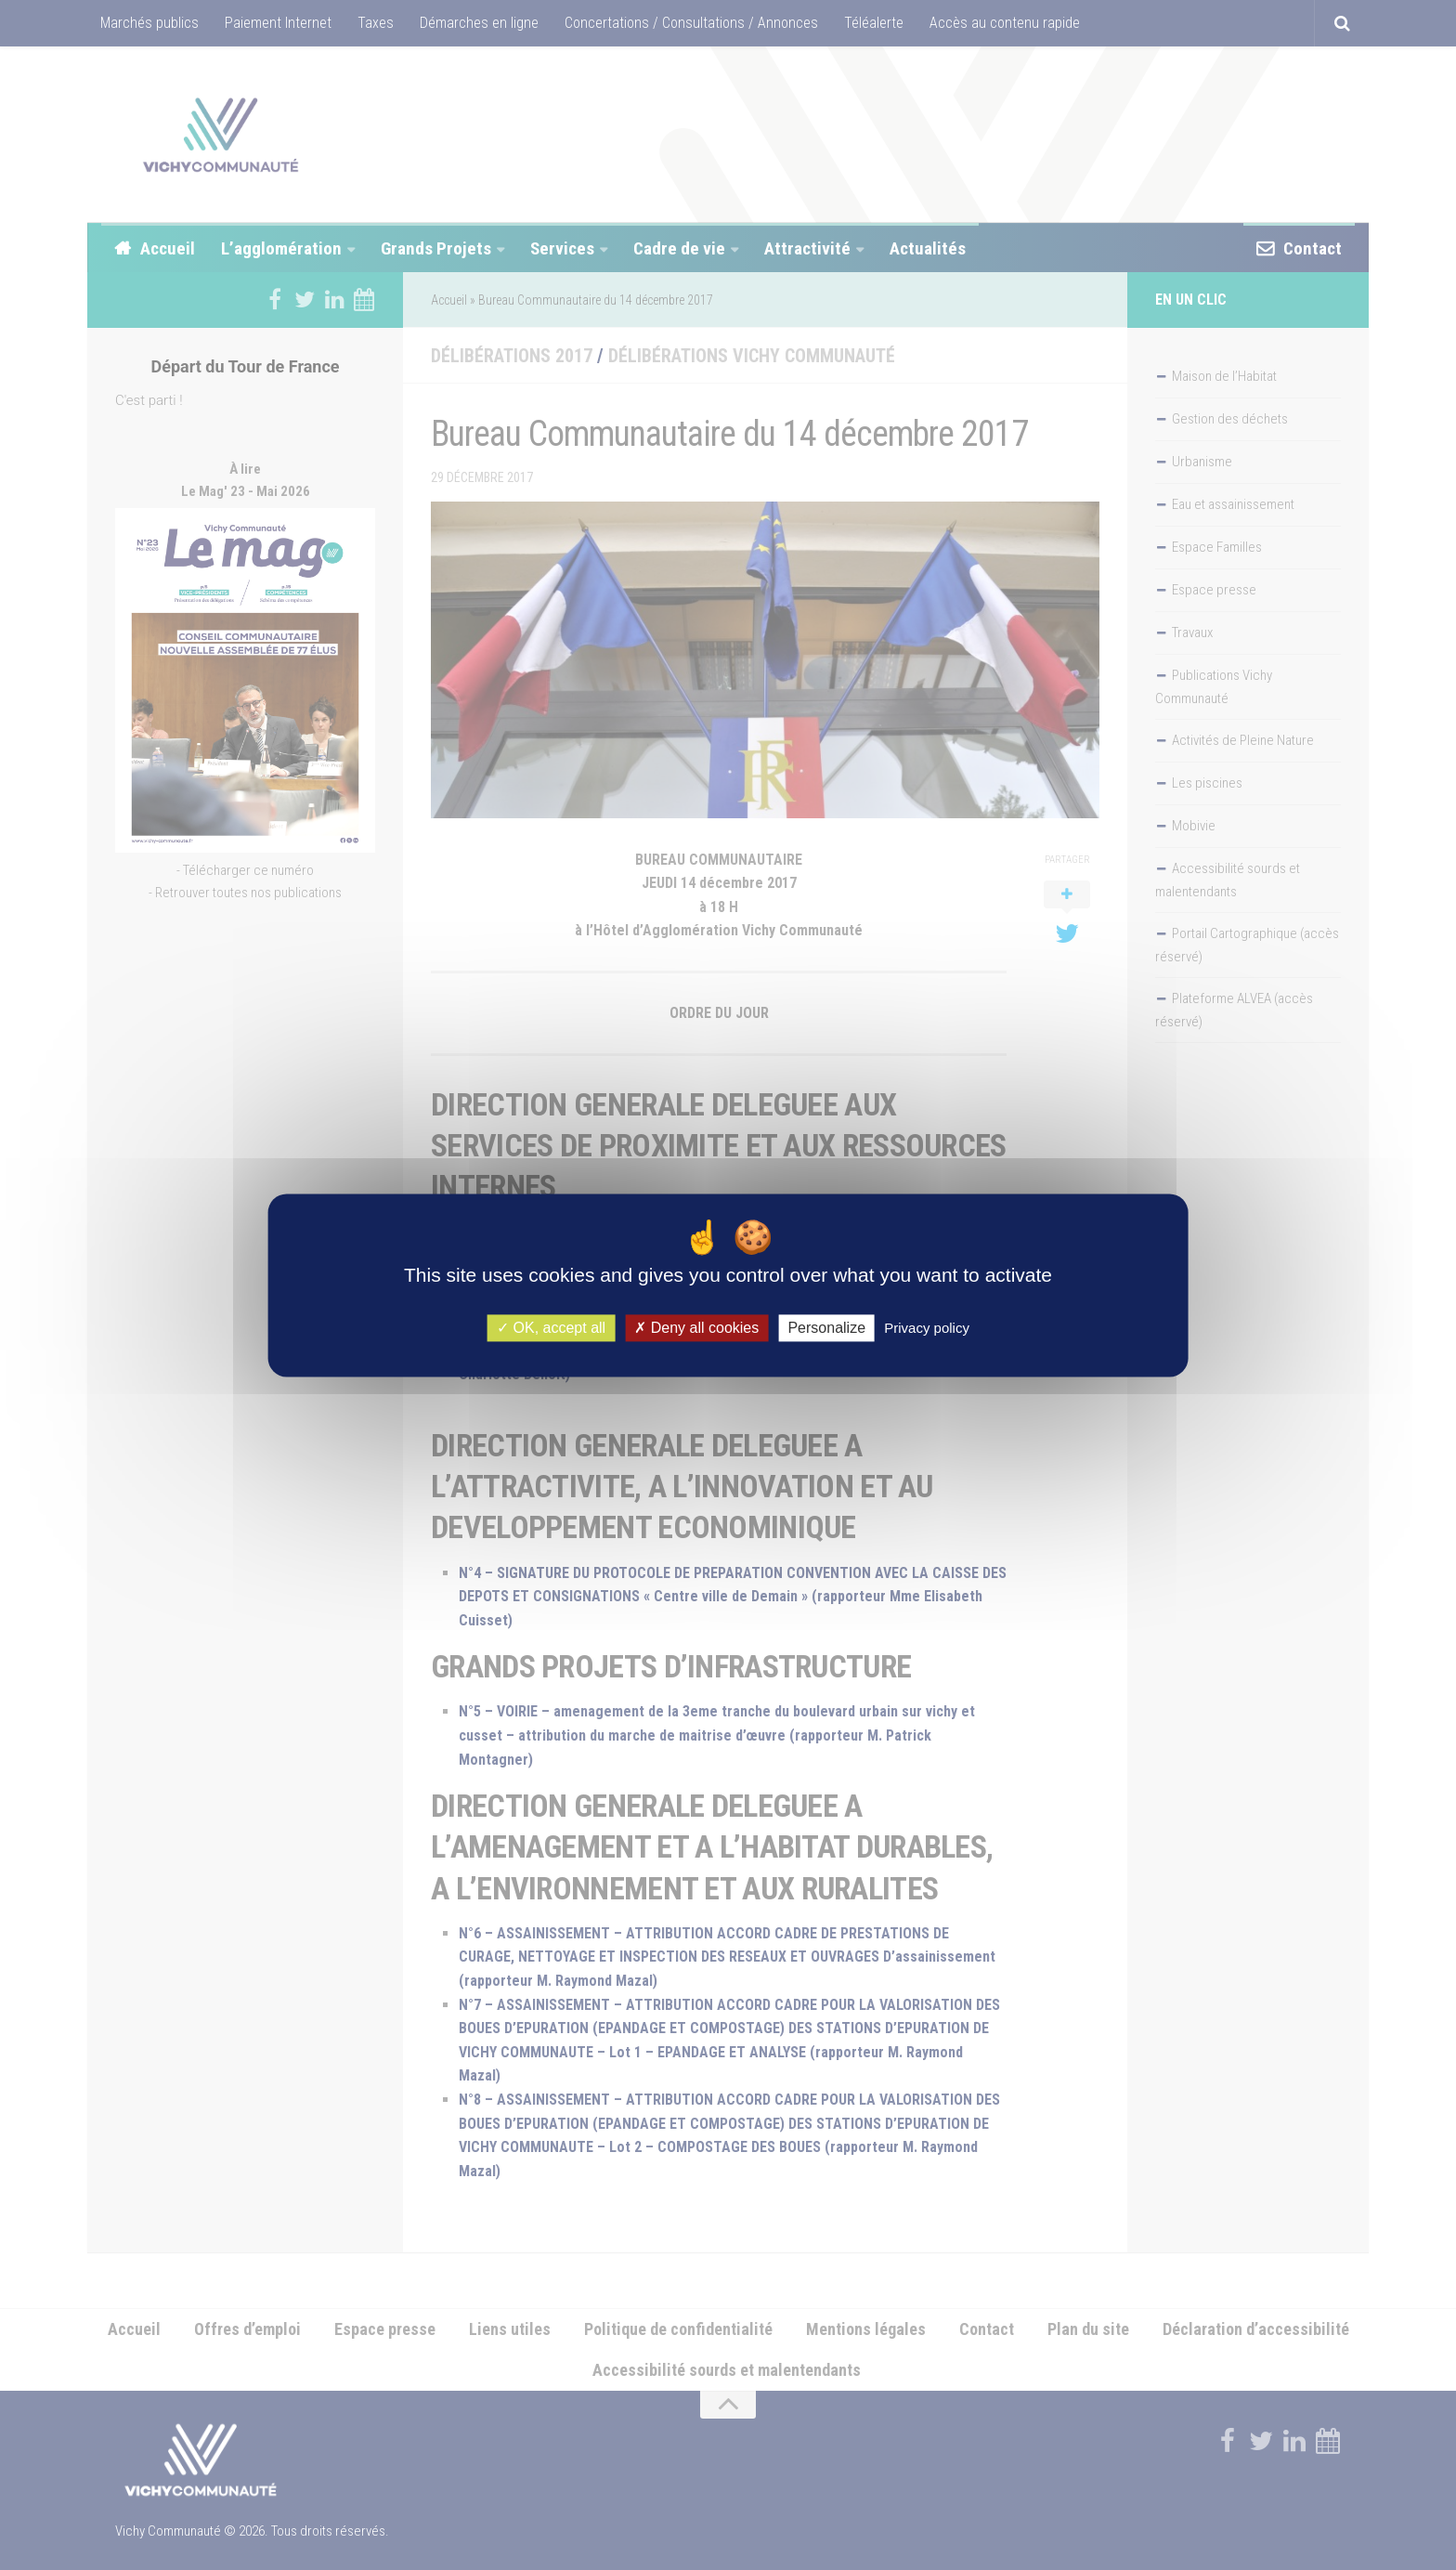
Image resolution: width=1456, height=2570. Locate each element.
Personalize (826, 1328)
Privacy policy (926, 1328)
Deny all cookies (696, 1328)
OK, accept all (551, 1328)
